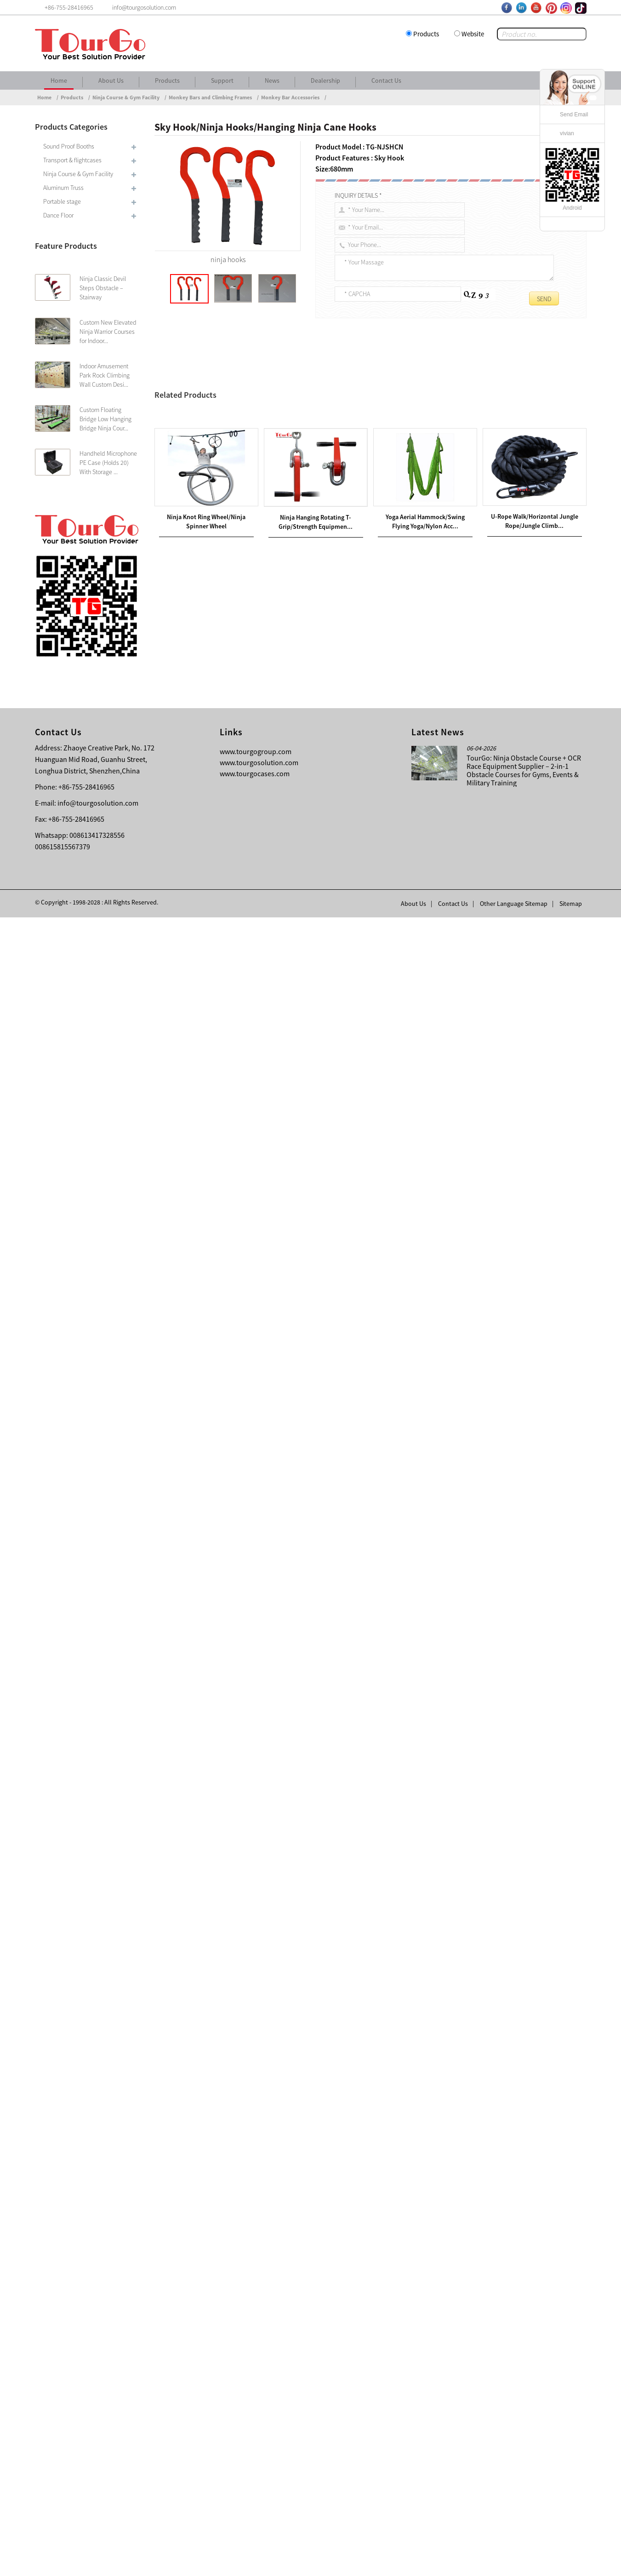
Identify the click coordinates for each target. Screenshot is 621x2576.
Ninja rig (281, 766)
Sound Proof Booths (68, 146)
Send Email (574, 114)
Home (59, 80)
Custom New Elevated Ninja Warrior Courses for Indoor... (108, 331)
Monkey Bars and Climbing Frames (210, 97)
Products (426, 33)
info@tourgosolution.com (97, 2461)
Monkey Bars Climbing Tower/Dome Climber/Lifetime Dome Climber (276, 2135)
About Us (111, 80)
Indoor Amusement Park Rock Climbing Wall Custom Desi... (105, 375)
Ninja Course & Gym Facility (126, 97)
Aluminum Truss (63, 187)
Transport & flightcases (72, 160)
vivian (567, 133)
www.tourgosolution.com (259, 2421)
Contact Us (386, 80)
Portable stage (62, 201)
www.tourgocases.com (255, 2432)
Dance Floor (58, 215)
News (272, 80)
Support (222, 80)
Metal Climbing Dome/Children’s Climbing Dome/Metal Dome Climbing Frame (278, 2146)
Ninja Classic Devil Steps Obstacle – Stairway (103, 288)
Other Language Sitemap (513, 2562)
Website (472, 33)
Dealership (325, 80)
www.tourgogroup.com (255, 2410)
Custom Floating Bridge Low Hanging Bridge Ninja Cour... (105, 419)
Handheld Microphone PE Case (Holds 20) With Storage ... (108, 462)
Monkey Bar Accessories (290, 97)
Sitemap (570, 2562)
